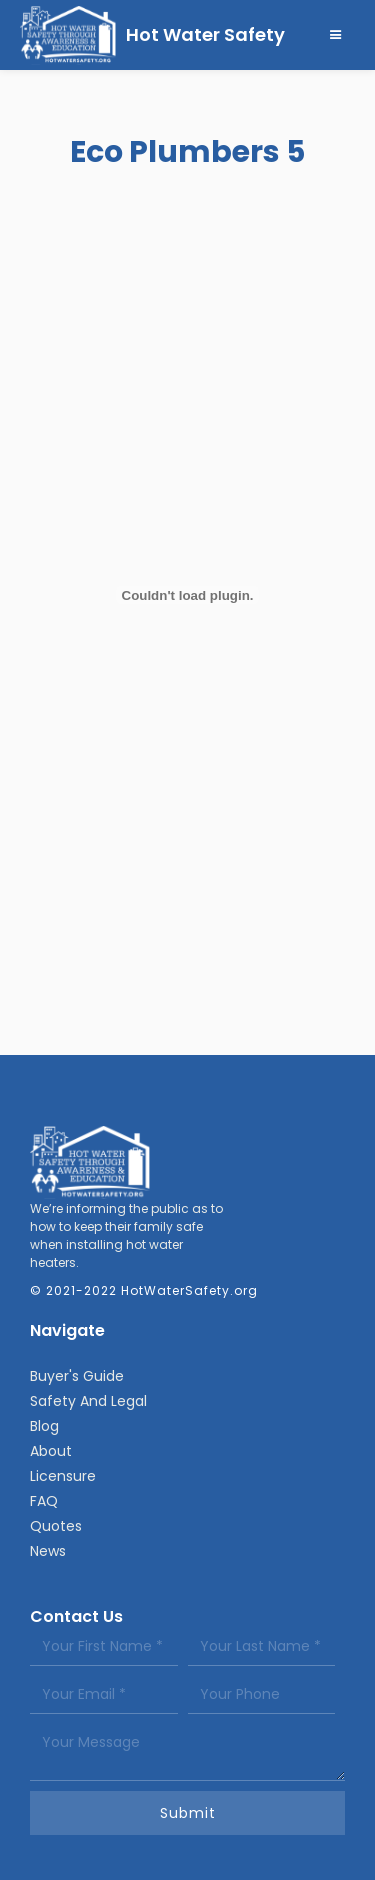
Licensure (63, 1476)
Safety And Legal (88, 1401)
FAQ (44, 1501)
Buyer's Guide (77, 1376)
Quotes (56, 1526)
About (51, 1451)
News (48, 1551)
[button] (336, 35)
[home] (152, 35)
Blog (44, 1426)
